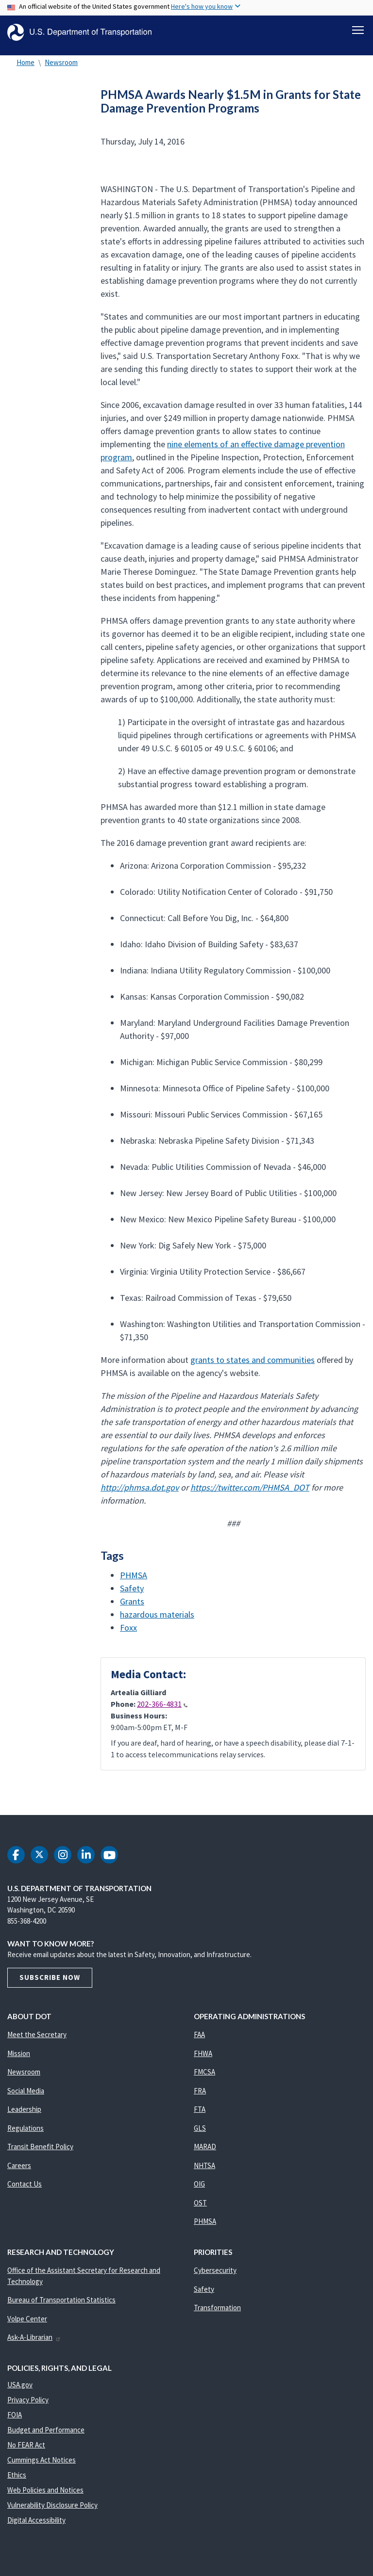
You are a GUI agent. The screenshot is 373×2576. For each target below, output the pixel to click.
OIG (199, 2189)
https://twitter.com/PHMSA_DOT (249, 1492)
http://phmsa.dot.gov (140, 1492)
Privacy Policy (28, 2405)
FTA (199, 2115)
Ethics (16, 2480)
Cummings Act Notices (41, 2465)
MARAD (205, 2152)
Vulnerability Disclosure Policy (52, 2510)
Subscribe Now (49, 1983)
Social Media (25, 2096)
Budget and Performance (46, 2435)
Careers (19, 2170)
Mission (18, 2058)
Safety (132, 1593)
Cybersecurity (215, 2276)
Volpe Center (27, 2324)
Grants (132, 1606)
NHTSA (204, 2170)
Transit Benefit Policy (40, 2152)
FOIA (14, 2420)
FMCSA (204, 2077)
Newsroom (61, 67)
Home (25, 67)
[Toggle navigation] (358, 29)
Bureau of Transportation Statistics (61, 2305)
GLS (200, 2133)
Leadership (24, 2115)
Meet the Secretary (37, 2040)
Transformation (217, 2313)
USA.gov (20, 2390)
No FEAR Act (26, 2450)
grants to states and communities (252, 1365)
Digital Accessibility (36, 2525)
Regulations (25, 2133)
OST (200, 2208)
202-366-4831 (162, 1710)
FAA (199, 2040)
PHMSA (133, 1580)
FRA (200, 2096)
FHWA (203, 2058)
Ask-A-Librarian (34, 2343)
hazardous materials (157, 1619)
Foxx (128, 1632)
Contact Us (24, 2189)
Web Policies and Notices (45, 2495)
